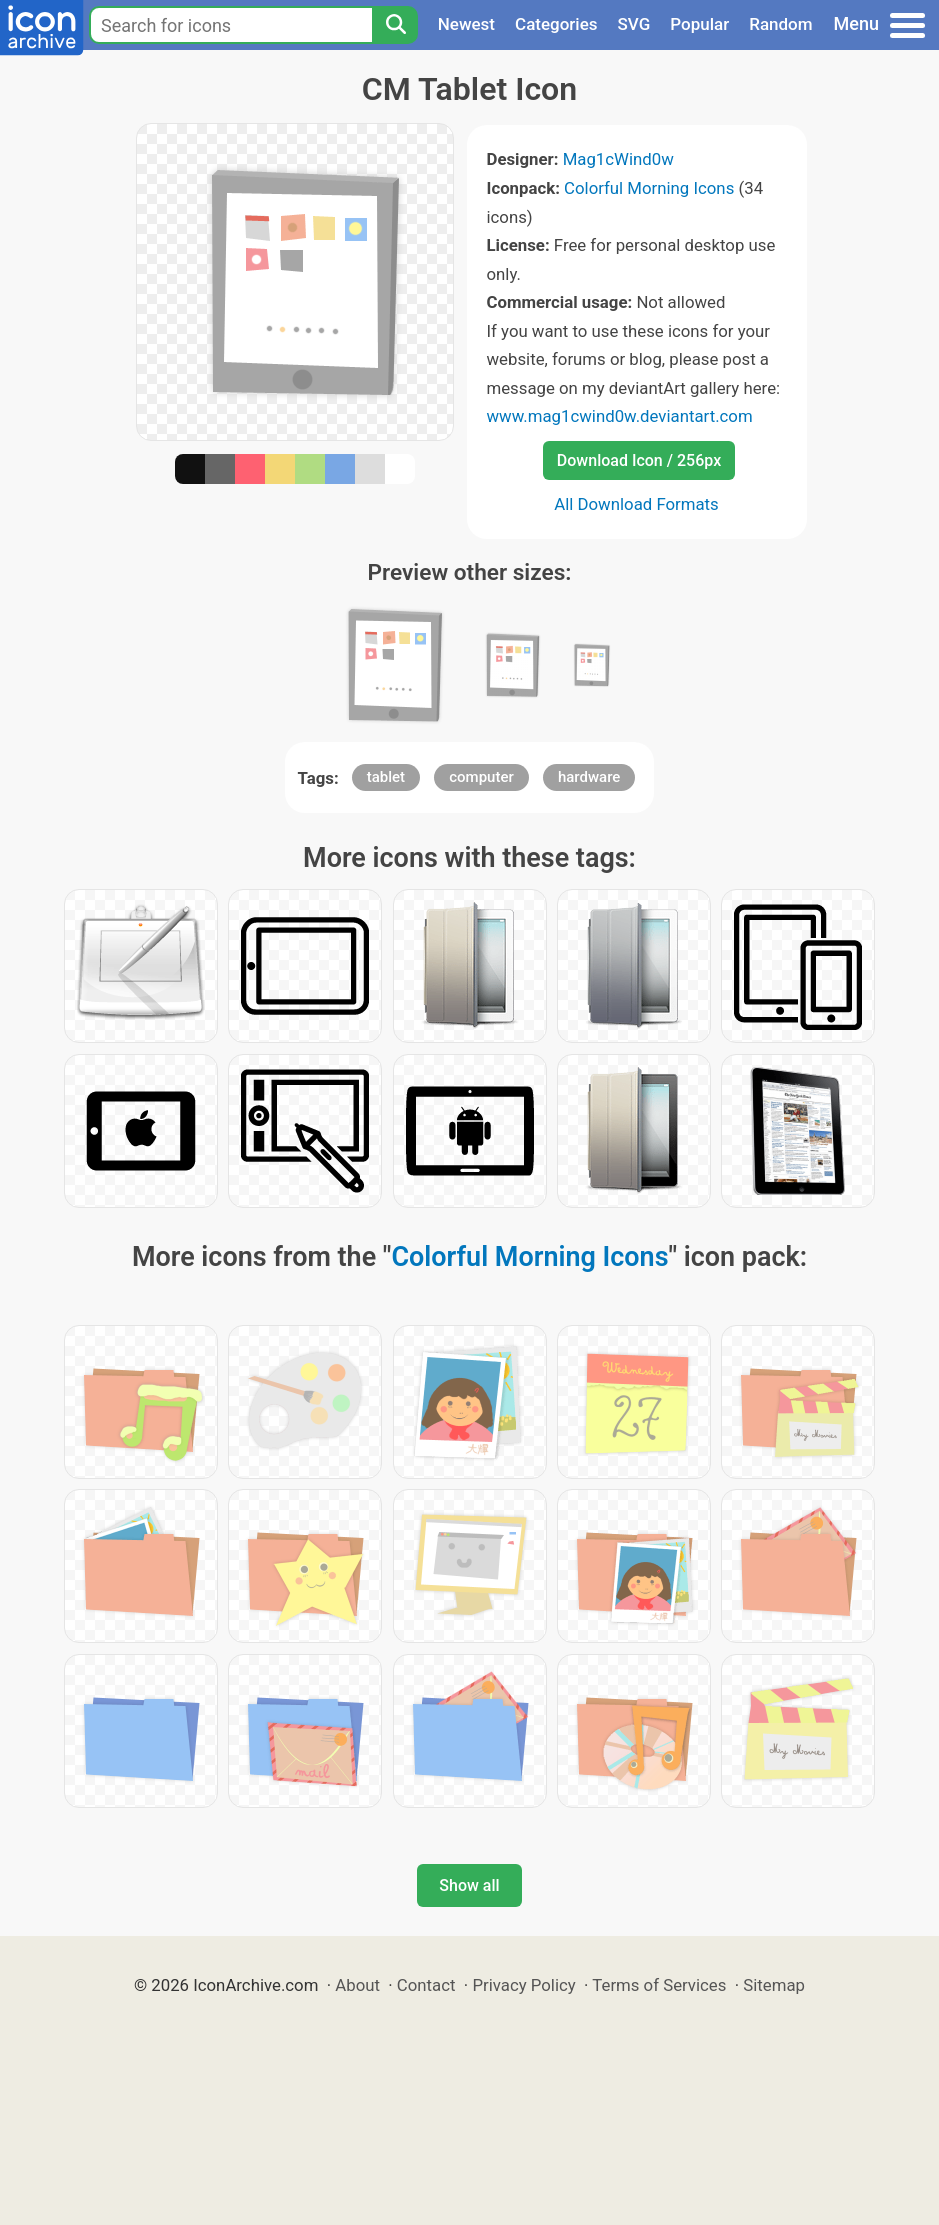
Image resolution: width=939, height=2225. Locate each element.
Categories (556, 24)
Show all (469, 1885)
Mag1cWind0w (618, 159)
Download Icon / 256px (639, 460)
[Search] (395, 25)
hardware (589, 777)
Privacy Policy (523, 1985)
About (357, 1985)
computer (481, 777)
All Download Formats (636, 504)
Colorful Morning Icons (649, 188)
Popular (699, 24)
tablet (386, 777)
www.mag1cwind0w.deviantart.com (620, 416)
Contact (426, 1985)
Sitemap (774, 1985)
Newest (466, 24)
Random (780, 24)
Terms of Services (659, 1985)
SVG (634, 24)
